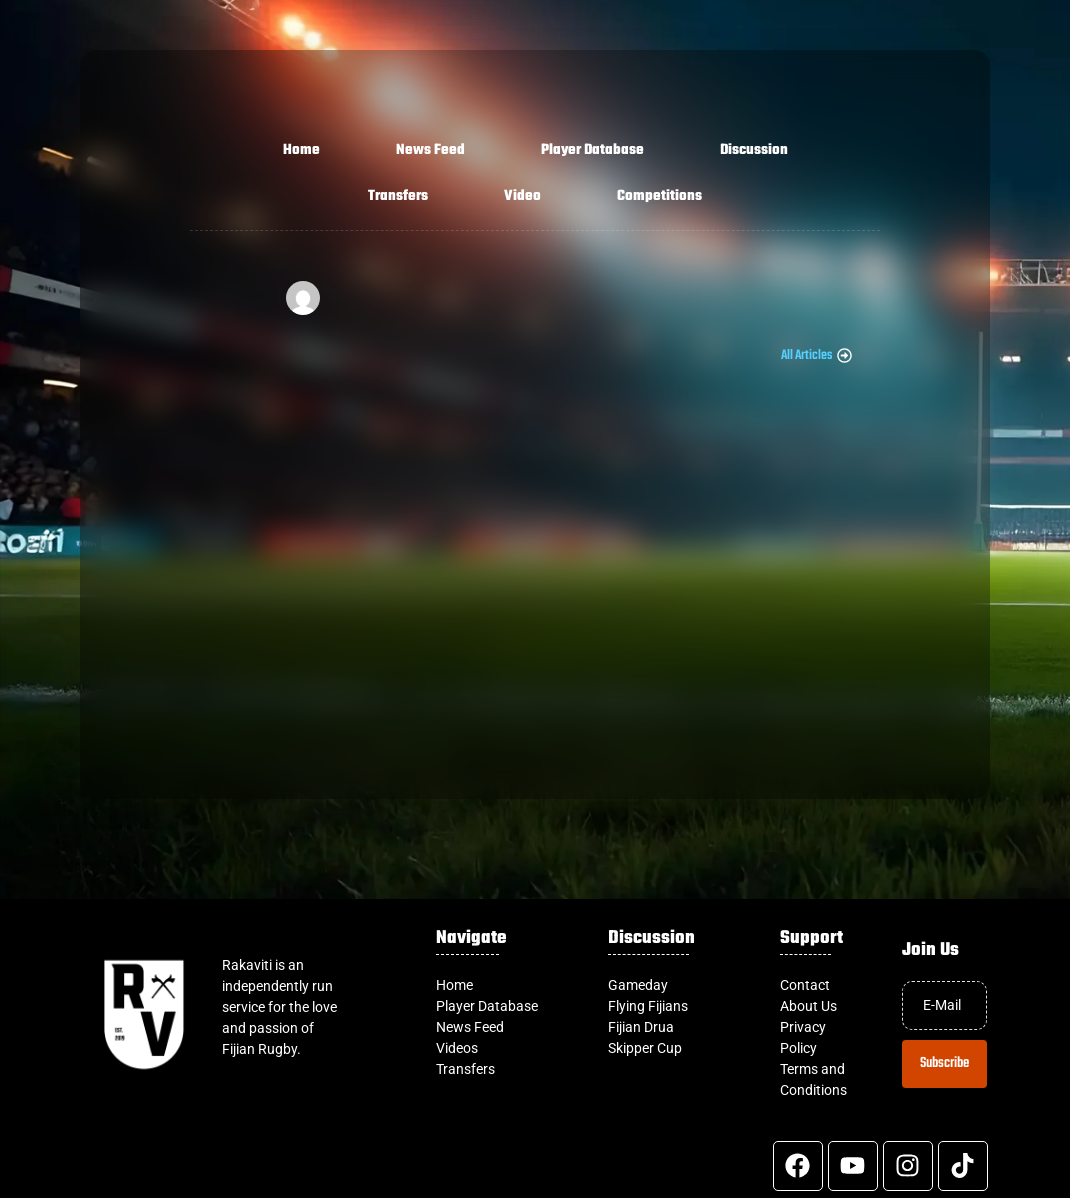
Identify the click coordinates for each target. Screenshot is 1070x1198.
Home (301, 150)
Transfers (398, 196)
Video (522, 196)
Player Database (592, 150)
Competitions (659, 196)
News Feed (430, 150)
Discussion (754, 150)
